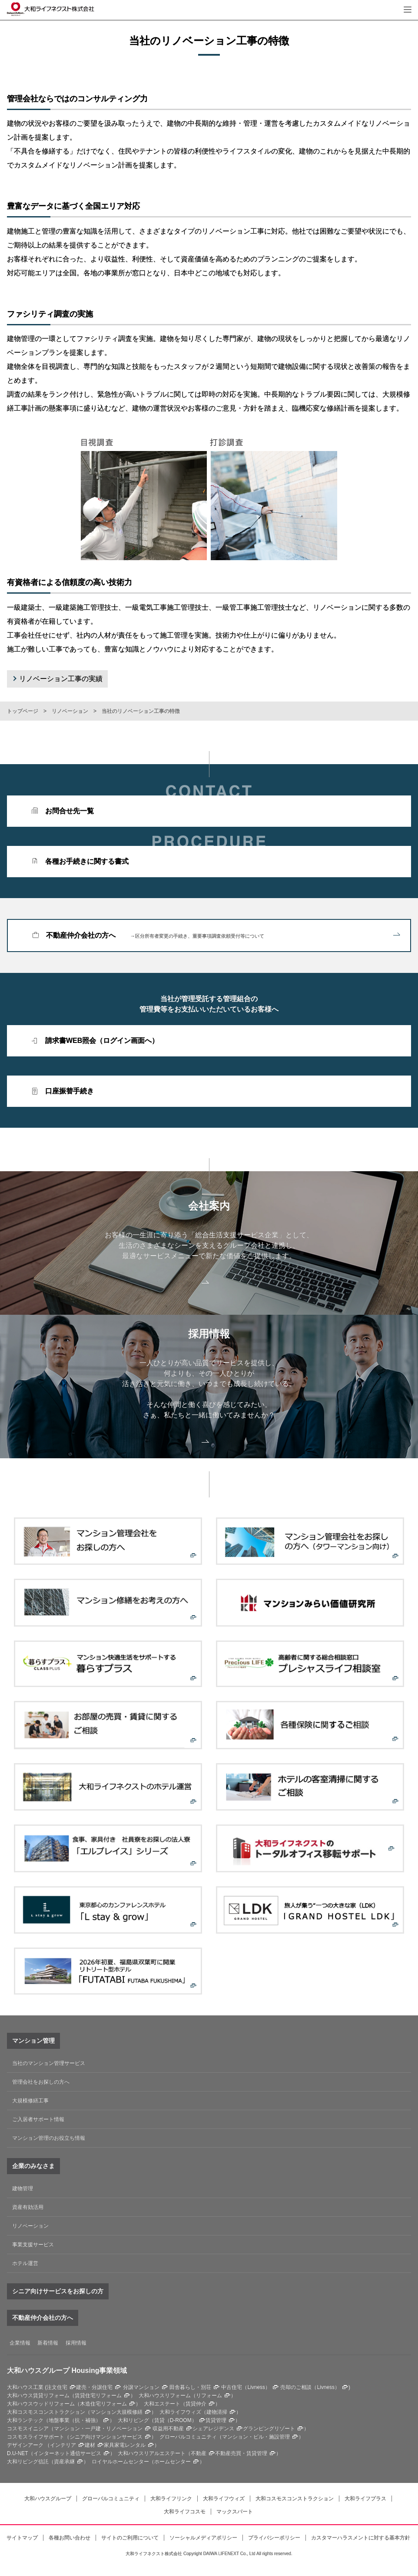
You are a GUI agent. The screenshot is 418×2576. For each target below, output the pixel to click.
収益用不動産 (168, 2429)
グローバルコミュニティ (110, 2499)
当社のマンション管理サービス (48, 2063)
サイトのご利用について (130, 2538)
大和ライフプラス (365, 2499)
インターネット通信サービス (67, 2453)
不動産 (198, 2453)
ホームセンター (172, 2462)
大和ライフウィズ (224, 2499)
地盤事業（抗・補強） (75, 2420)
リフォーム (209, 2395)
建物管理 (22, 2188)
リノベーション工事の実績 (61, 678)
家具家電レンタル (125, 2445)
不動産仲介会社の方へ (223, 936)
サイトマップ (22, 2538)
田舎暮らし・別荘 (190, 2387)
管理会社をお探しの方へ (41, 2082)
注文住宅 (56, 2387)
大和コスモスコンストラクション (294, 2499)
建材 (90, 2445)
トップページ (22, 711)
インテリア (63, 2445)
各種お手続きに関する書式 (87, 861)
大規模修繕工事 (30, 2101)
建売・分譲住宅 (94, 2387)
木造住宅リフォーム (103, 2404)
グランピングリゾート (269, 2429)
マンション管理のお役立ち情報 (48, 2138)
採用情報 (76, 2343)
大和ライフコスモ (185, 2512)
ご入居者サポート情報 (38, 2119)
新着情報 (47, 2343)
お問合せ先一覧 (69, 811)
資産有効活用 (27, 2207)
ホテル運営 (25, 2263)
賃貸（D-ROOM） (175, 2420)
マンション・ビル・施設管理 (256, 2437)
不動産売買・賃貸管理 (241, 2453)
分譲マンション (141, 2387)
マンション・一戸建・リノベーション (98, 2429)
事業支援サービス (33, 2245)
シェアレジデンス (213, 2429)
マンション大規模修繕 (116, 2412)
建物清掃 (216, 2412)
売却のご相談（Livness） (310, 2387)
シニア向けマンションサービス (106, 2437)
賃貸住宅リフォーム (98, 2395)
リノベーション (70, 711)
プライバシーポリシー (274, 2538)
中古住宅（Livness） (245, 2387)
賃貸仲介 (196, 2404)
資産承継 (64, 2462)
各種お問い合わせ (69, 2538)
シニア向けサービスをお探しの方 (57, 2291)
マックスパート (234, 2512)
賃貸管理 (216, 2420)
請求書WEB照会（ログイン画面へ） (102, 1040)
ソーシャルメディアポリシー (203, 2538)
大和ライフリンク (171, 2499)
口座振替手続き (69, 1091)
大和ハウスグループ (47, 2499)
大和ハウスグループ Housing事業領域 (67, 2370)
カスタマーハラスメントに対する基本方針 (360, 2538)
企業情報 (20, 2343)
